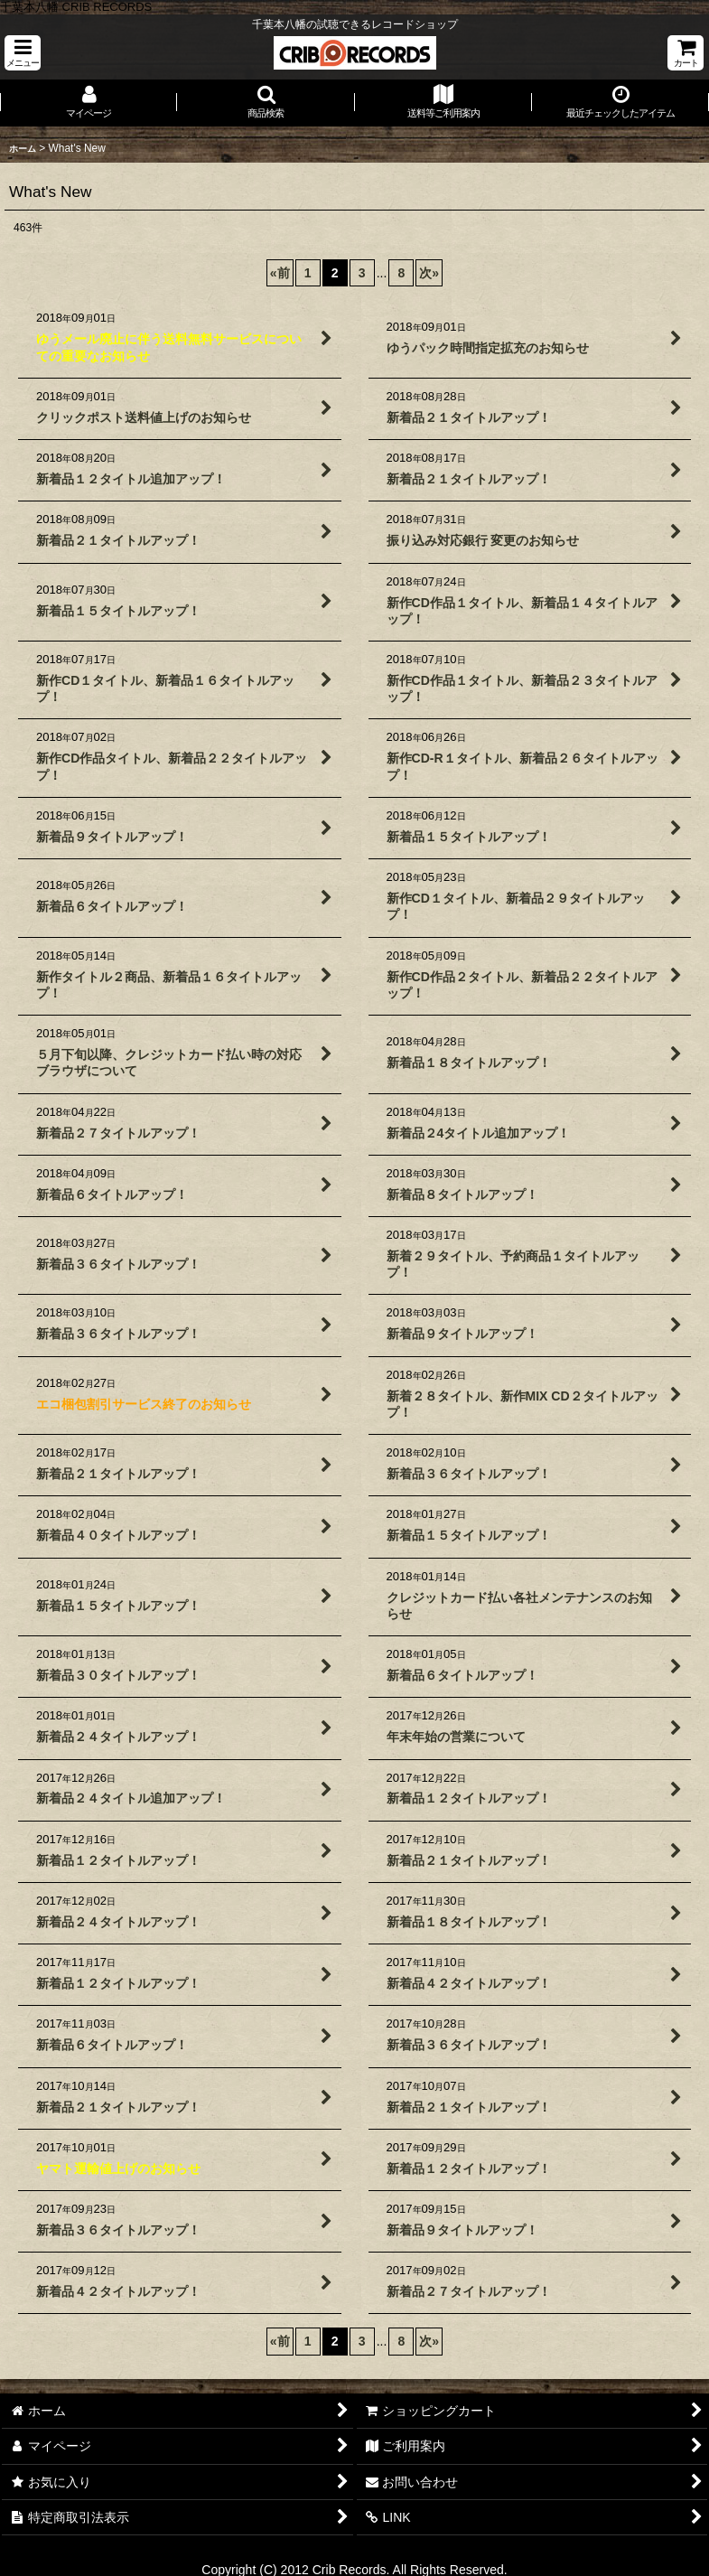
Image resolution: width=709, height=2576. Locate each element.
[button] (23, 52)
